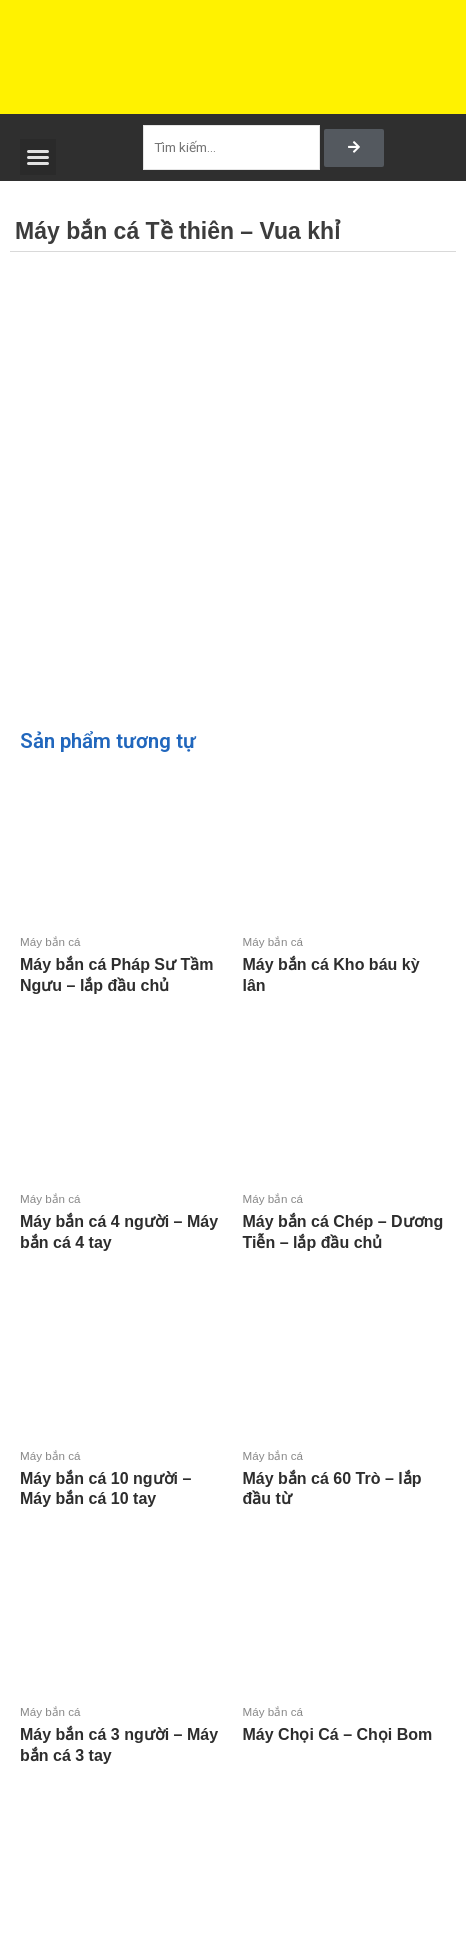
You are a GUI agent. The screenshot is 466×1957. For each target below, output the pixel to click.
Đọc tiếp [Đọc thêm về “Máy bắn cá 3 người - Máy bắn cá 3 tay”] (24, 1789)
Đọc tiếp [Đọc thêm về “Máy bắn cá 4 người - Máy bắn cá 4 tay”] (24, 1276)
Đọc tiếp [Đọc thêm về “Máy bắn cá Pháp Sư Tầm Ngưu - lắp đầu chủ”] (24, 1019)
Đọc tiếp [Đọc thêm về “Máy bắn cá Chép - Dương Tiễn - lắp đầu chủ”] (246, 1276)
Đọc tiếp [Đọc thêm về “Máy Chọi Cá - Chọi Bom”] (246, 1768)
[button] (38, 157)
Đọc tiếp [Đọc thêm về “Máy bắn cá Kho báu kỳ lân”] (246, 1019)
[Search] (354, 148)
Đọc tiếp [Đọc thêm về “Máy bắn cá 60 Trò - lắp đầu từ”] (246, 1532)
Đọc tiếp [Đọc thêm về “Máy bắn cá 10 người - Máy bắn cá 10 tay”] (24, 1532)
